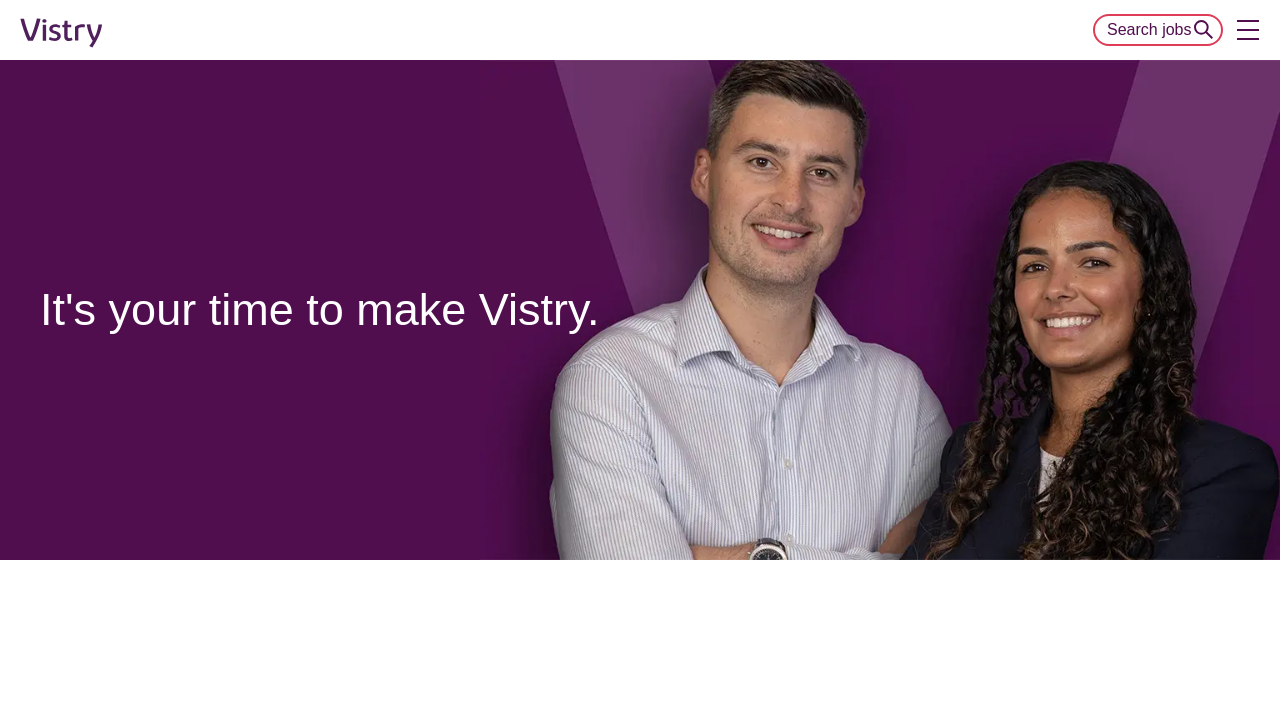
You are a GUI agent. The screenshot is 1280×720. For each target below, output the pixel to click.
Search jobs (1149, 29)
